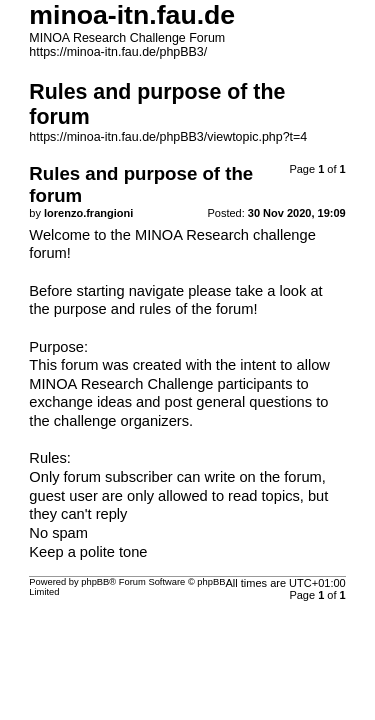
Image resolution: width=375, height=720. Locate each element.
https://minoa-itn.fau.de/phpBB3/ (118, 52)
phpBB (95, 582)
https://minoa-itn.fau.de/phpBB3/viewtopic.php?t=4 (168, 137)
